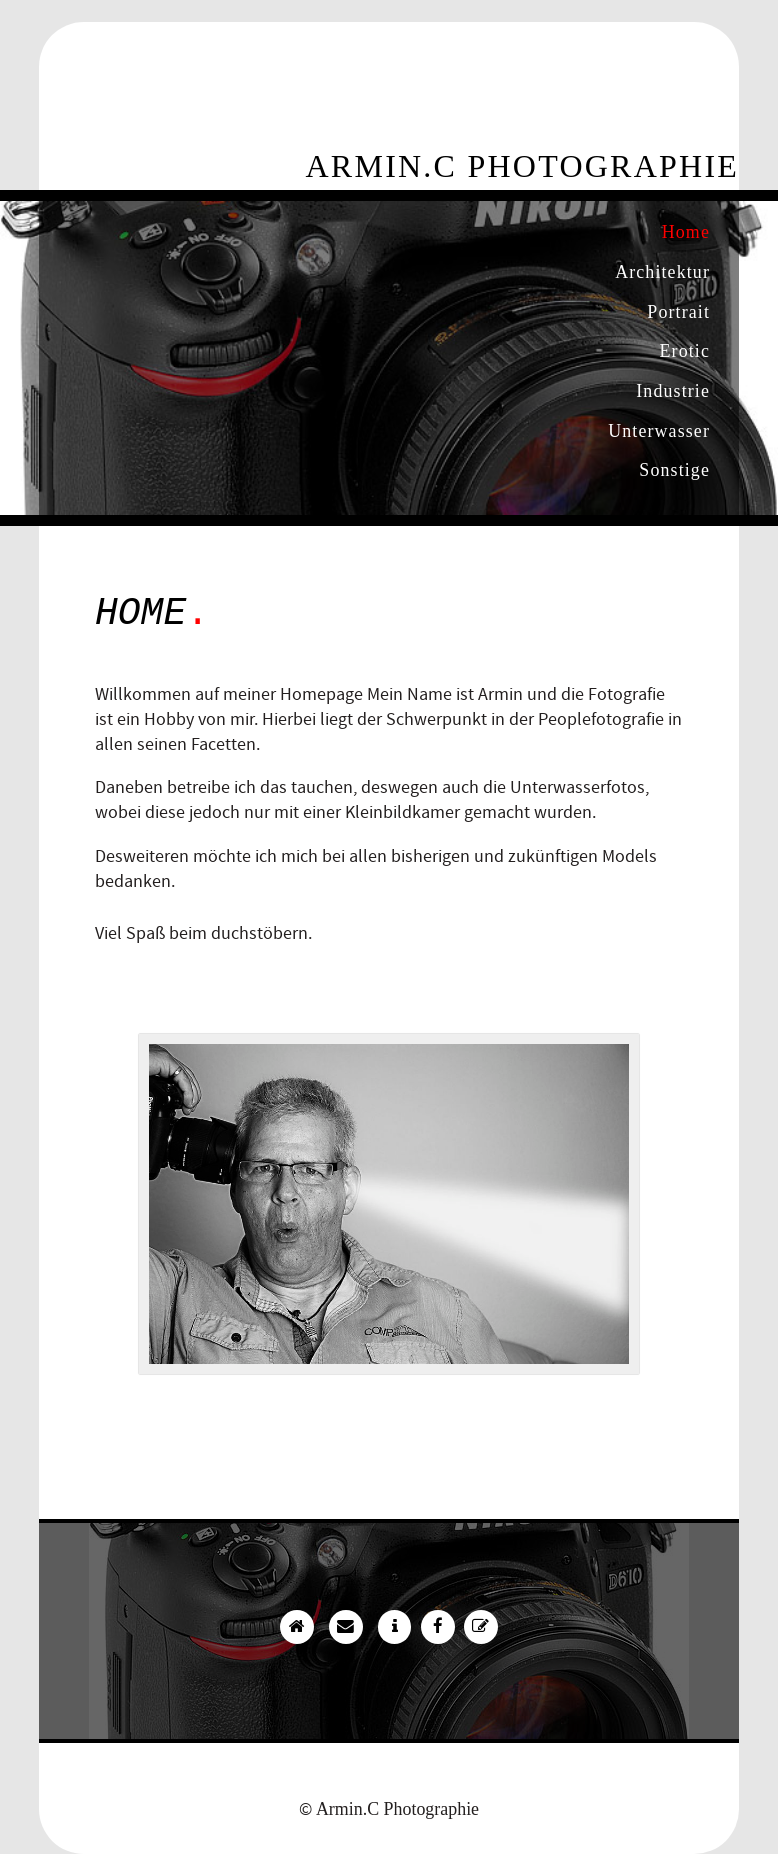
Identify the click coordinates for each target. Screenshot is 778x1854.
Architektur (662, 272)
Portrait (678, 312)
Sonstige (674, 470)
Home (686, 232)
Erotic (685, 351)
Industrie (673, 391)
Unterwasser (659, 431)
